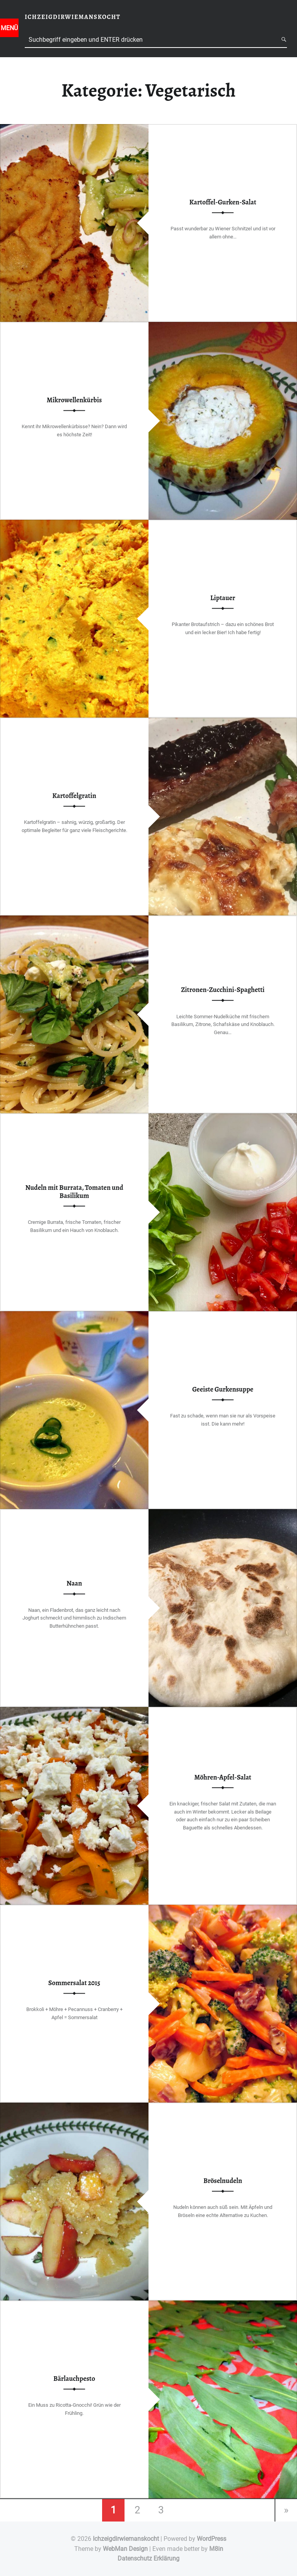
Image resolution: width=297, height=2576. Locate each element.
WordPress (211, 2538)
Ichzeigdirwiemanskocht (126, 2538)
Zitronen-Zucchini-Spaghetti (223, 989)
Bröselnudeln (222, 2180)
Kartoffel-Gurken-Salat (222, 202)
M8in (216, 2548)
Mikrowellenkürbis (74, 400)
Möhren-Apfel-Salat (222, 1777)
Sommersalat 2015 (74, 1982)
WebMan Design (125, 2548)
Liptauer (222, 597)
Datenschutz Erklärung (148, 2558)
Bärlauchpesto (74, 2378)
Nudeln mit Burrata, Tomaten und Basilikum (74, 1191)
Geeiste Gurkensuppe (222, 1389)
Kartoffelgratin (74, 795)
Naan (74, 1583)
